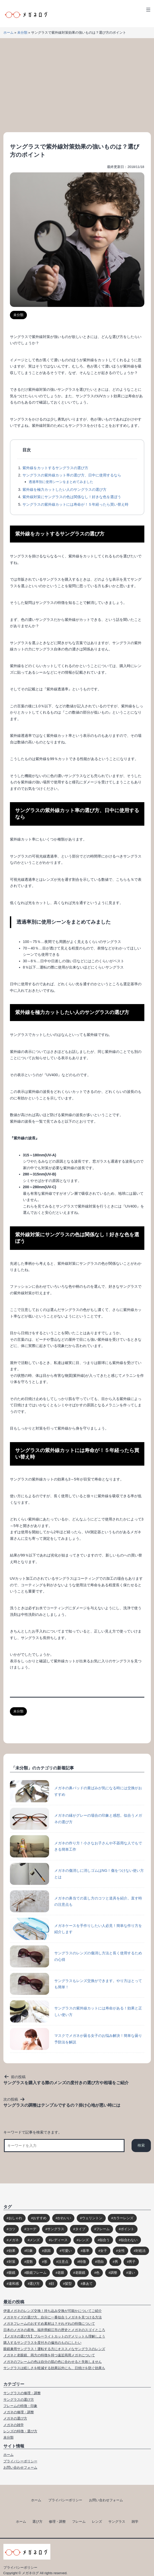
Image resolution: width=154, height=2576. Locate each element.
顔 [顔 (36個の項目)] (52, 2284)
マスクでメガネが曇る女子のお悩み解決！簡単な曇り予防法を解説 (76, 2039)
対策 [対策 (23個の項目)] (12, 2262)
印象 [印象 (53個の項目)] (29, 2251)
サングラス (116, 2521)
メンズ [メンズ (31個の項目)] (34, 2240)
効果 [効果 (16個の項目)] (12, 2251)
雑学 (135, 2521)
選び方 (37, 2521)
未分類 (22, 32)
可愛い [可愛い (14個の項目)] (67, 2251)
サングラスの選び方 (18, 2400)
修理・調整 (57, 2521)
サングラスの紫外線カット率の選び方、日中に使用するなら (71, 475)
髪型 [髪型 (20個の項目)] (68, 2284)
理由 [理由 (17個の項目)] (100, 2262)
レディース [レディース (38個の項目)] (59, 2240)
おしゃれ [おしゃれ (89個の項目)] (15, 2218)
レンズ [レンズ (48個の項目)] (84, 2240)
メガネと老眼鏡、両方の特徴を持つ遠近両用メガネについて (49, 2355)
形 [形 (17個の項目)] (45, 2262)
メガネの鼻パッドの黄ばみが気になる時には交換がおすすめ (76, 1791)
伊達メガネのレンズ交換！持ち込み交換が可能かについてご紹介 (52, 2311)
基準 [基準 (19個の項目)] (85, 2251)
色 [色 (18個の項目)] (97, 2273)
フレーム (79, 2521)
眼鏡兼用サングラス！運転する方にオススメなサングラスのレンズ (54, 2349)
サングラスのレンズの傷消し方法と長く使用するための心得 (76, 1956)
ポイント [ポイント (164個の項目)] (127, 2229)
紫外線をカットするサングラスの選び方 (55, 468)
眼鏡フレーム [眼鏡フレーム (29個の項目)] (36, 2273)
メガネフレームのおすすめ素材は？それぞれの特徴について (49, 2324)
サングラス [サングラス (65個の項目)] (55, 2229)
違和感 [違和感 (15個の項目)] (14, 2284)
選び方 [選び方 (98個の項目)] (34, 2284)
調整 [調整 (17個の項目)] (113, 2273)
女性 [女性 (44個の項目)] (121, 2251)
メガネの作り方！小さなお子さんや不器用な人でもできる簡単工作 (76, 1846)
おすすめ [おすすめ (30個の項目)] (39, 2218)
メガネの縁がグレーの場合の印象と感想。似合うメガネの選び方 (76, 1819)
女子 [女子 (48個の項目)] (103, 2251)
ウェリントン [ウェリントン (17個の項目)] (92, 2218)
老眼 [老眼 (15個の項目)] (60, 2273)
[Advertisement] (77, 85)
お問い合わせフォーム (20, 2467)
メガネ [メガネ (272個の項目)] (14, 2240)
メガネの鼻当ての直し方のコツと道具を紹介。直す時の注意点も (76, 1901)
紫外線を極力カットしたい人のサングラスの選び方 (64, 489)
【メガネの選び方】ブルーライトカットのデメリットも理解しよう (54, 2336)
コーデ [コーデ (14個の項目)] (31, 2229)
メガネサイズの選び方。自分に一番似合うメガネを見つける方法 (52, 2317)
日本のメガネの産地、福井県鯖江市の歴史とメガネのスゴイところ (54, 2330)
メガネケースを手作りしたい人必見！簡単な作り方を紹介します (76, 1929)
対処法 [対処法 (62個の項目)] (140, 2251)
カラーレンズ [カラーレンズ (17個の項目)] (123, 2218)
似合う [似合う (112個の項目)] (104, 2240)
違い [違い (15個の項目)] (131, 2273)
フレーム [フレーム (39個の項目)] (103, 2229)
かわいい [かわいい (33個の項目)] (64, 2218)
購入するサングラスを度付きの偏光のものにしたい (42, 2343)
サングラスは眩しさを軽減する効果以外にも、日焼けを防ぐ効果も (54, 2368)
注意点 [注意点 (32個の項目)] (63, 2262)
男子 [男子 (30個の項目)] (132, 2262)
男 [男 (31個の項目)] (116, 2262)
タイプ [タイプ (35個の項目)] (80, 2229)
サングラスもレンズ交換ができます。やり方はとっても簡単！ (76, 1984)
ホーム (8, 32)
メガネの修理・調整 (18, 2412)
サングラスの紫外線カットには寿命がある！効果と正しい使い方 (76, 2011)
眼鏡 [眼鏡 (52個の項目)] (12, 2273)
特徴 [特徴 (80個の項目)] (82, 2262)
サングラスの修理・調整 (22, 2393)
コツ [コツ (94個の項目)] (12, 2229)
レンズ (97, 2521)
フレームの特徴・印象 (20, 2406)
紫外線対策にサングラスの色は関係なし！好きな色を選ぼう (71, 497)
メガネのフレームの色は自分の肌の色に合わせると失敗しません (52, 2362)
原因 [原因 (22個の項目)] (47, 2251)
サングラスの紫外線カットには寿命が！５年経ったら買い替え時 (75, 504)
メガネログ (30, 2573)
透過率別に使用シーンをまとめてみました (61, 482)
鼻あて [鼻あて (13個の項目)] (87, 2284)
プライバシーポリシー (20, 2461)
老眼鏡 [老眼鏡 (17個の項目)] (80, 2273)
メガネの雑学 (13, 2425)
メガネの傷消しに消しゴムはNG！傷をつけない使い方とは (77, 1874)
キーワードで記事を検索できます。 (32, 2132)
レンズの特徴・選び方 (20, 2431)
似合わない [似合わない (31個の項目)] (129, 2240)
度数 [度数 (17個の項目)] (29, 2262)
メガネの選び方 (15, 2418)
